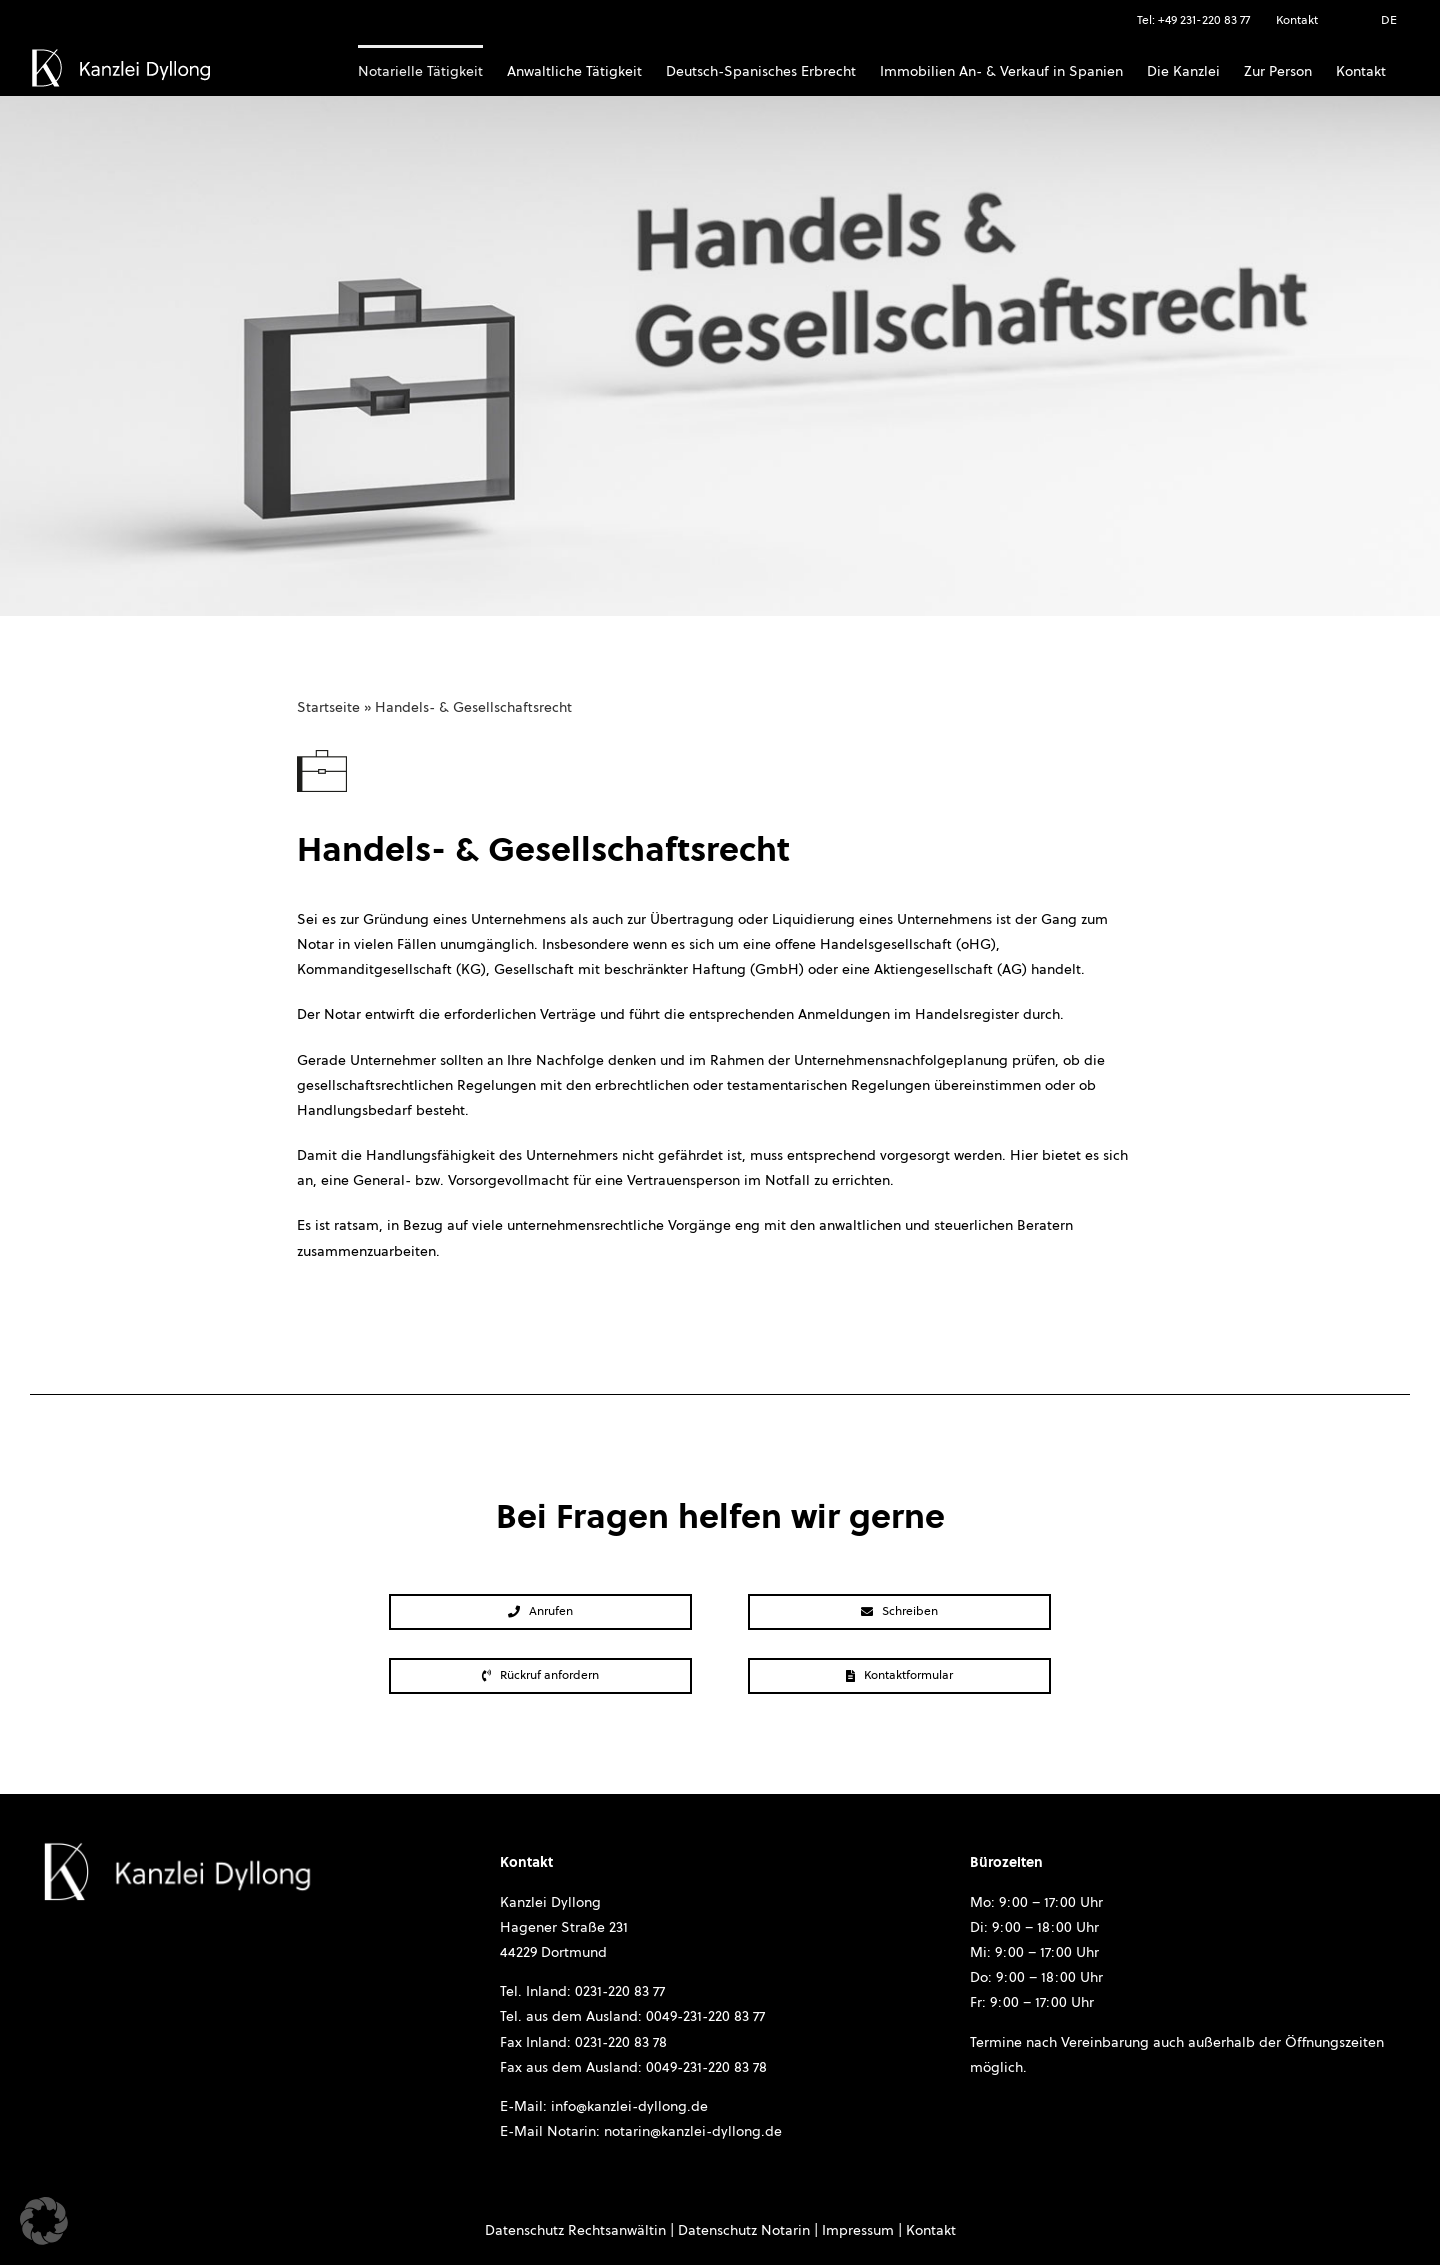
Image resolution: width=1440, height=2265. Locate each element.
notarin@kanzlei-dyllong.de (693, 2132)
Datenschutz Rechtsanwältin (575, 2231)
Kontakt (931, 2231)
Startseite (328, 708)
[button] (44, 2221)
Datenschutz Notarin (744, 2231)
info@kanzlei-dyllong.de (629, 2107)
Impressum (858, 2231)
